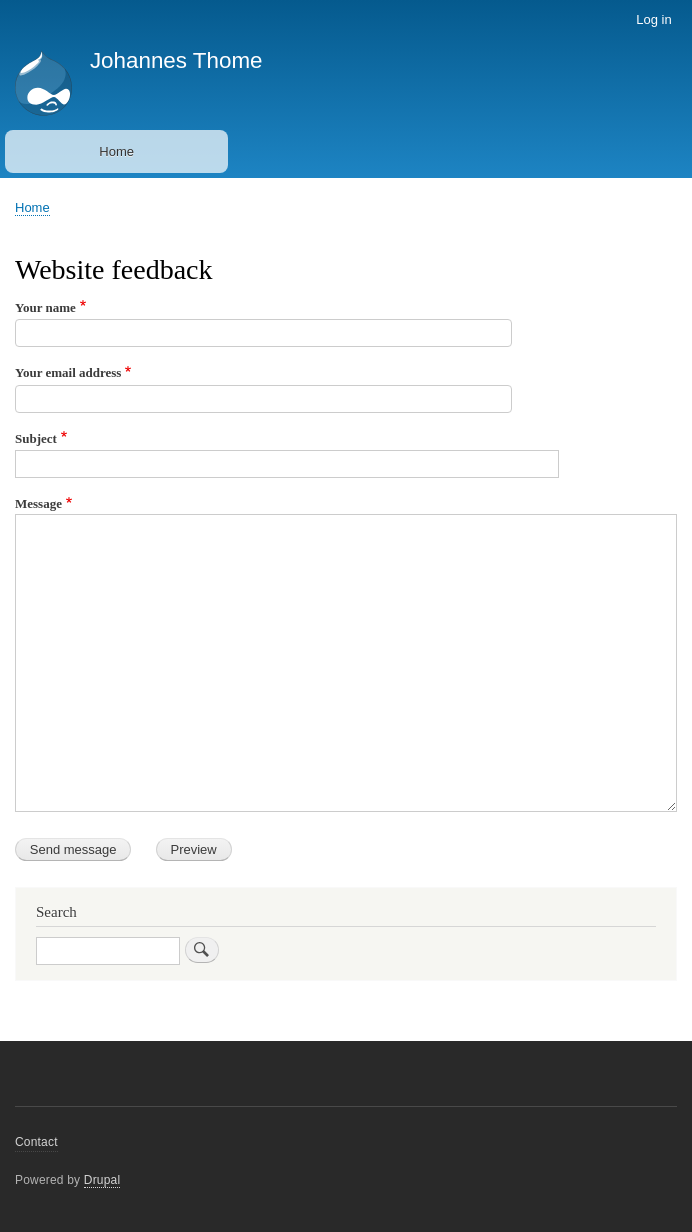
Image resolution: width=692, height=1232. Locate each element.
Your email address (68, 372)
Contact (36, 1142)
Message (38, 503)
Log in (653, 19)
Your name (45, 307)
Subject (36, 438)
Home (116, 151)
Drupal (102, 1180)
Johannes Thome (176, 60)
